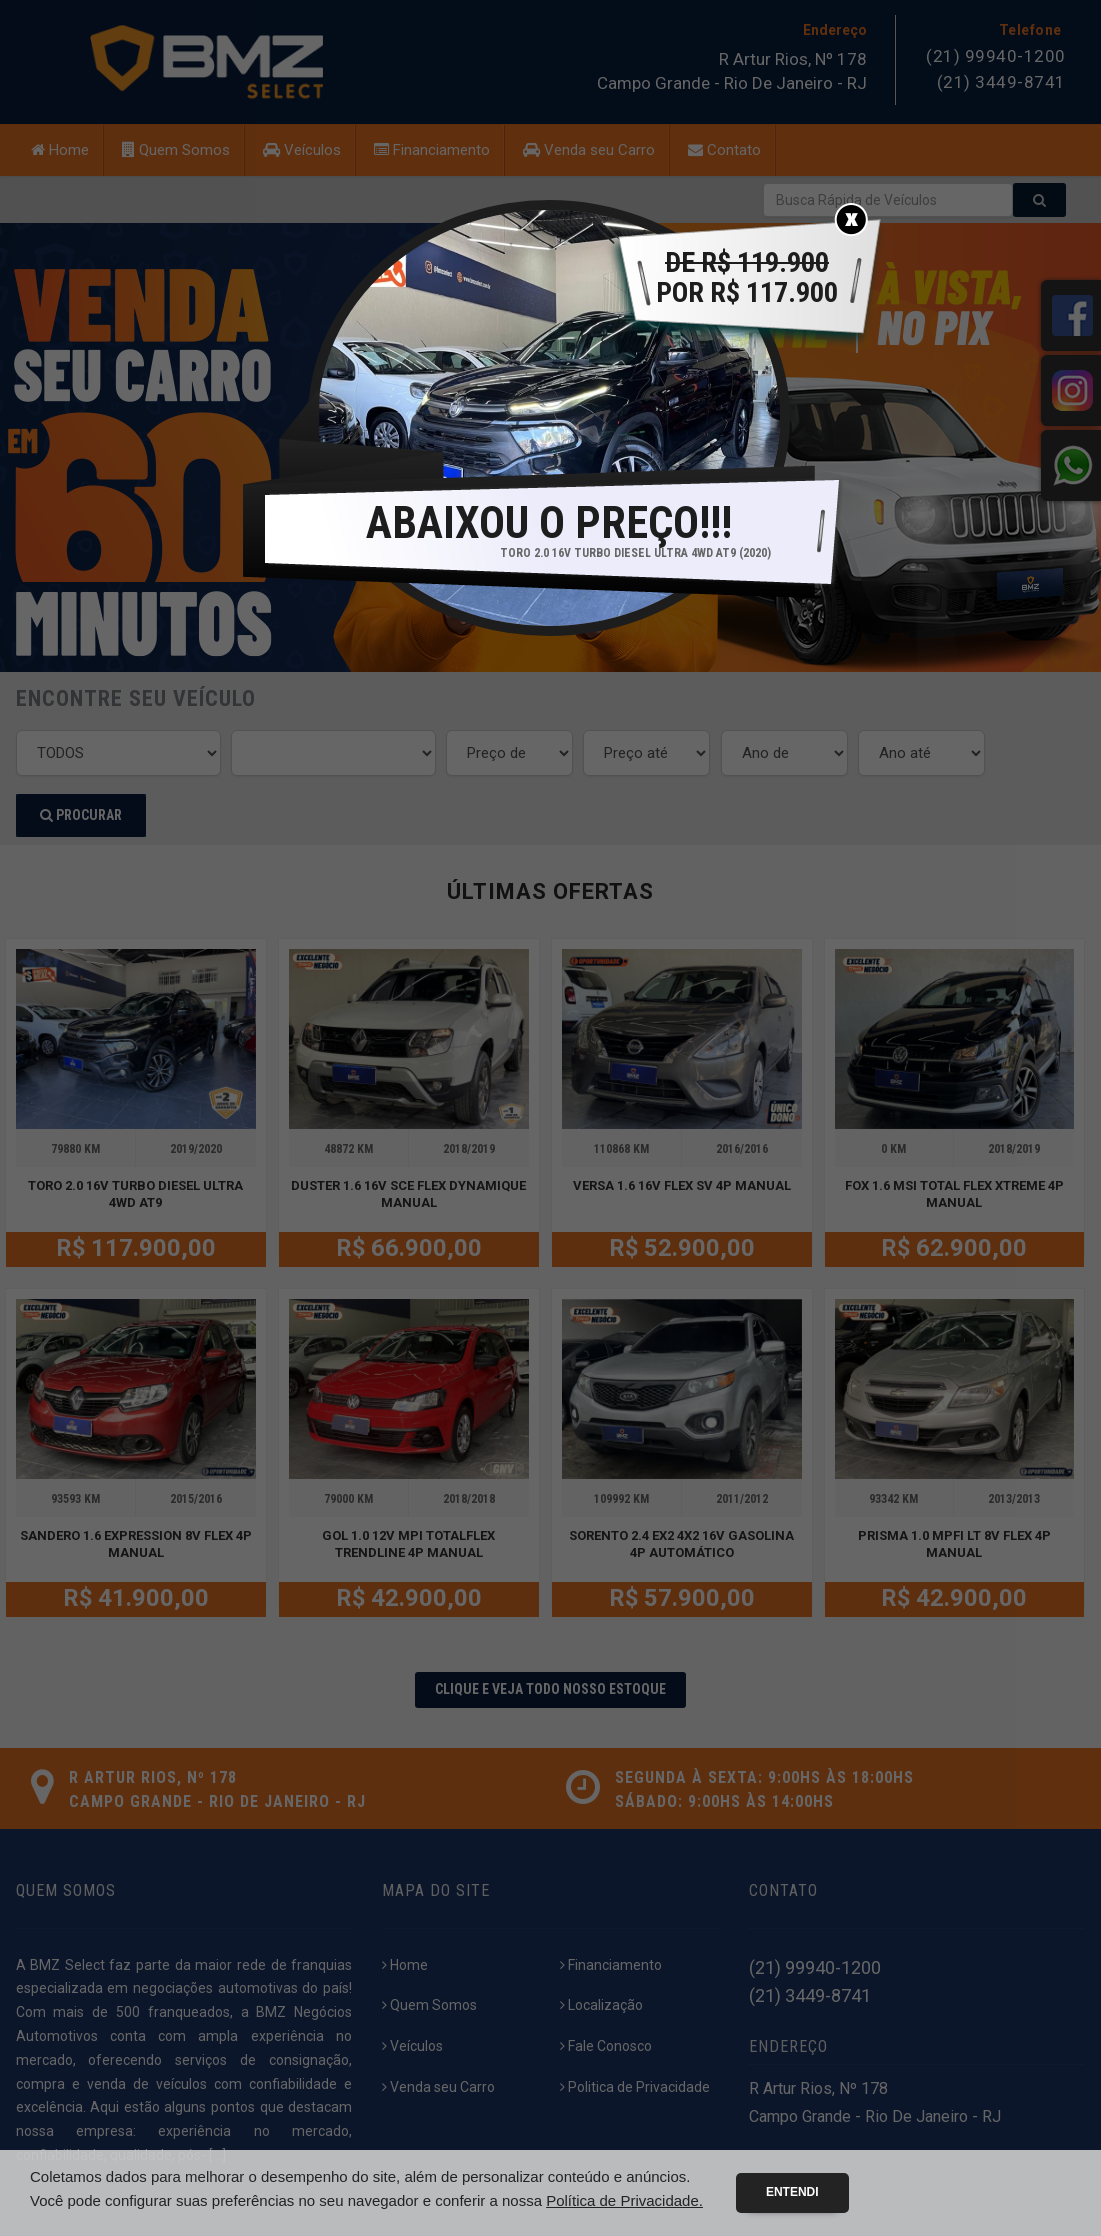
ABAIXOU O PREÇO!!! (549, 523)
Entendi (792, 2192)
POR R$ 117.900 (747, 278)
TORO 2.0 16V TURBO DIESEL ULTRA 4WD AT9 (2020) (635, 553)
